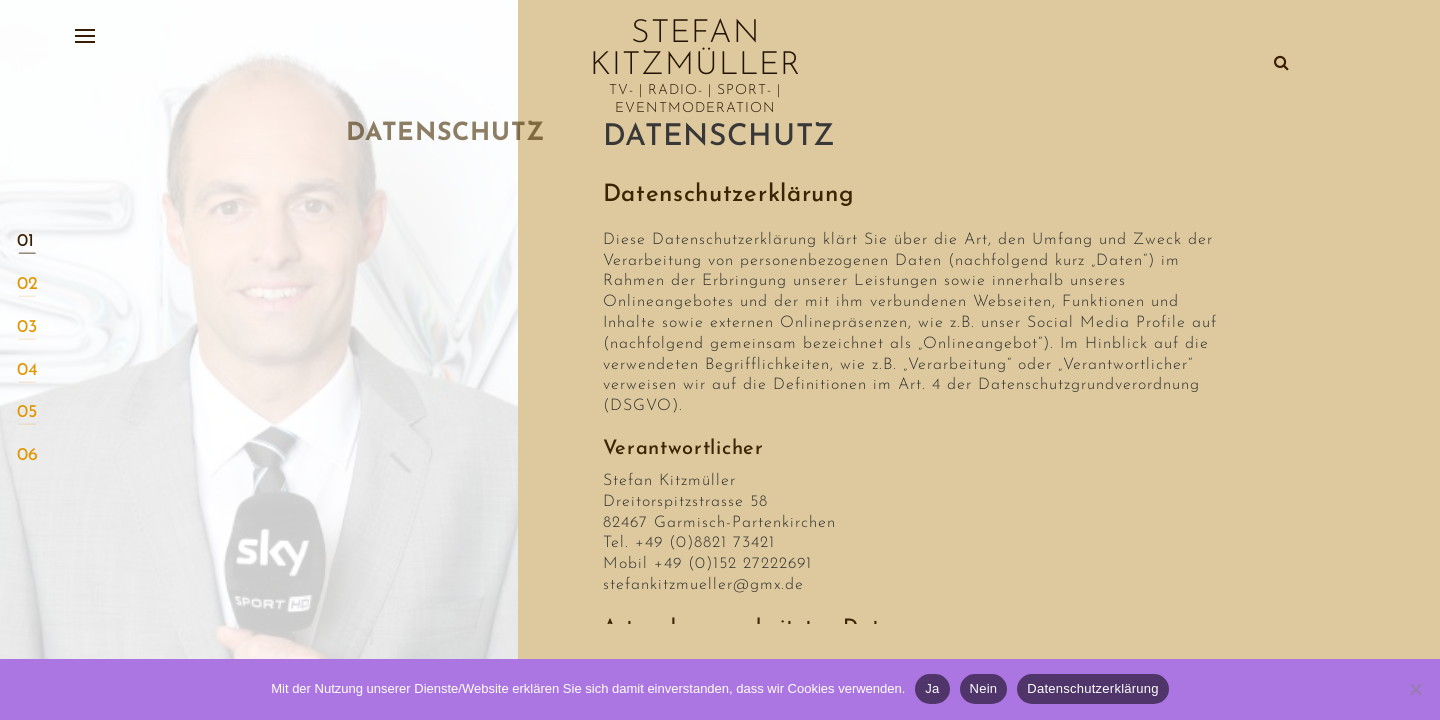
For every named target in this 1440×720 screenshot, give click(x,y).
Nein (984, 688)
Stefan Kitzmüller (695, 50)
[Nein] (1415, 689)
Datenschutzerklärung (1092, 688)
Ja (932, 688)
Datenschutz (719, 137)
